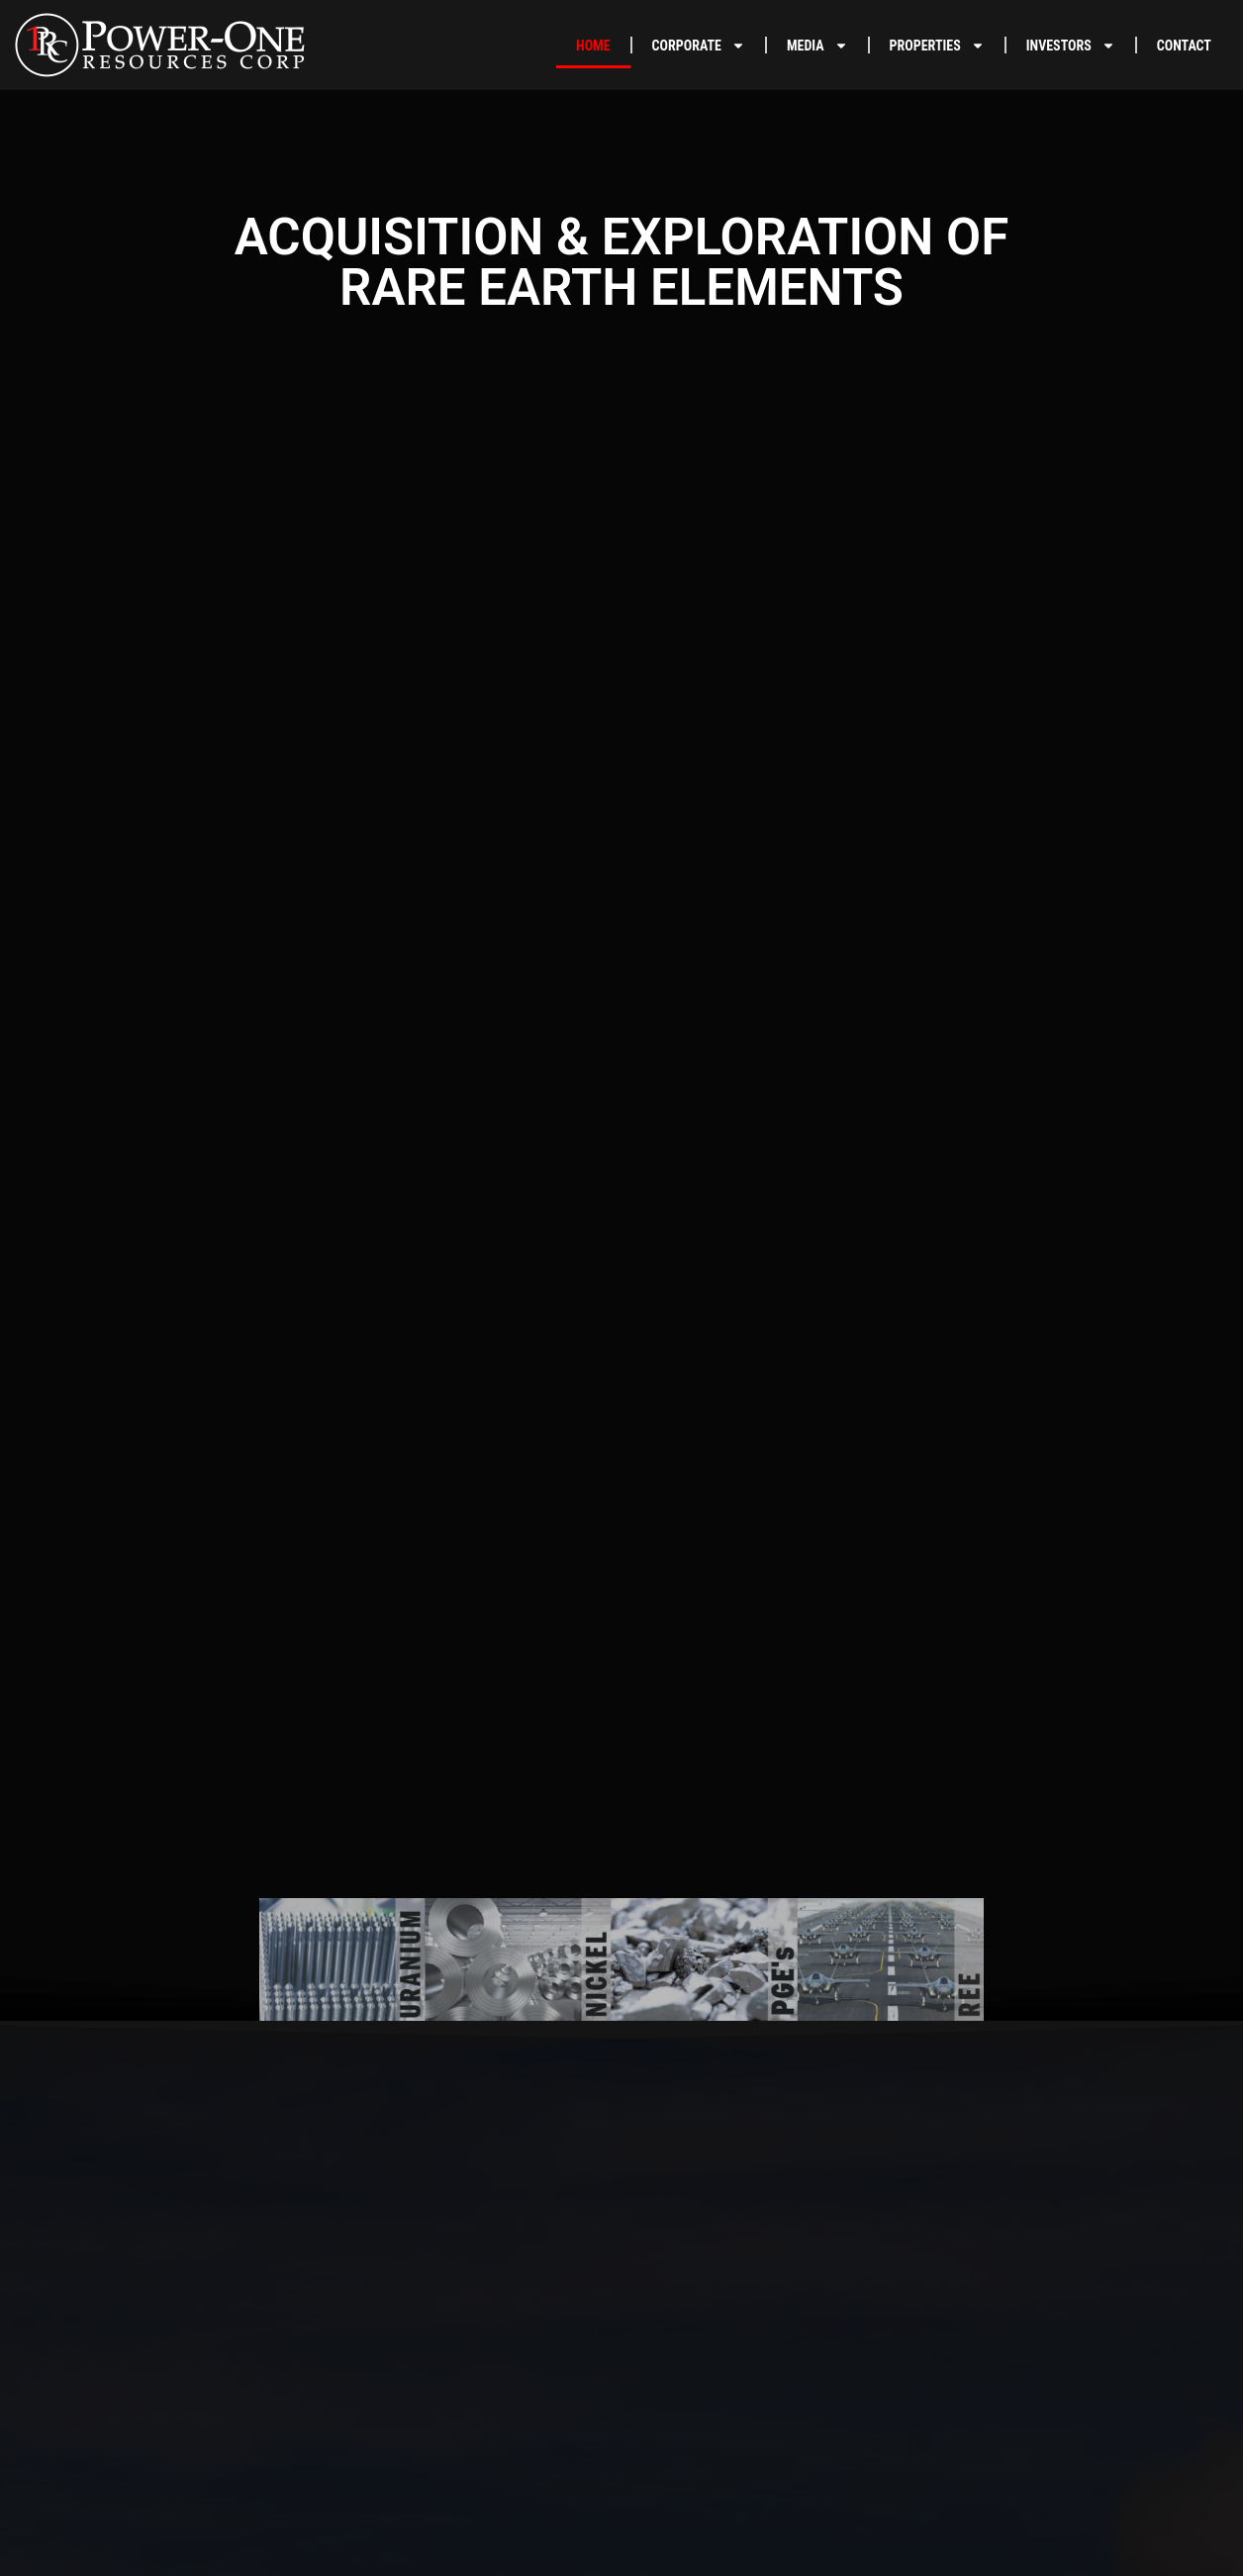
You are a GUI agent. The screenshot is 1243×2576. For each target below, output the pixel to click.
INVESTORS (1070, 45)
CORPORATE (698, 45)
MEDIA (817, 45)
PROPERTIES (937, 45)
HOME (593, 45)
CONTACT (1184, 45)
